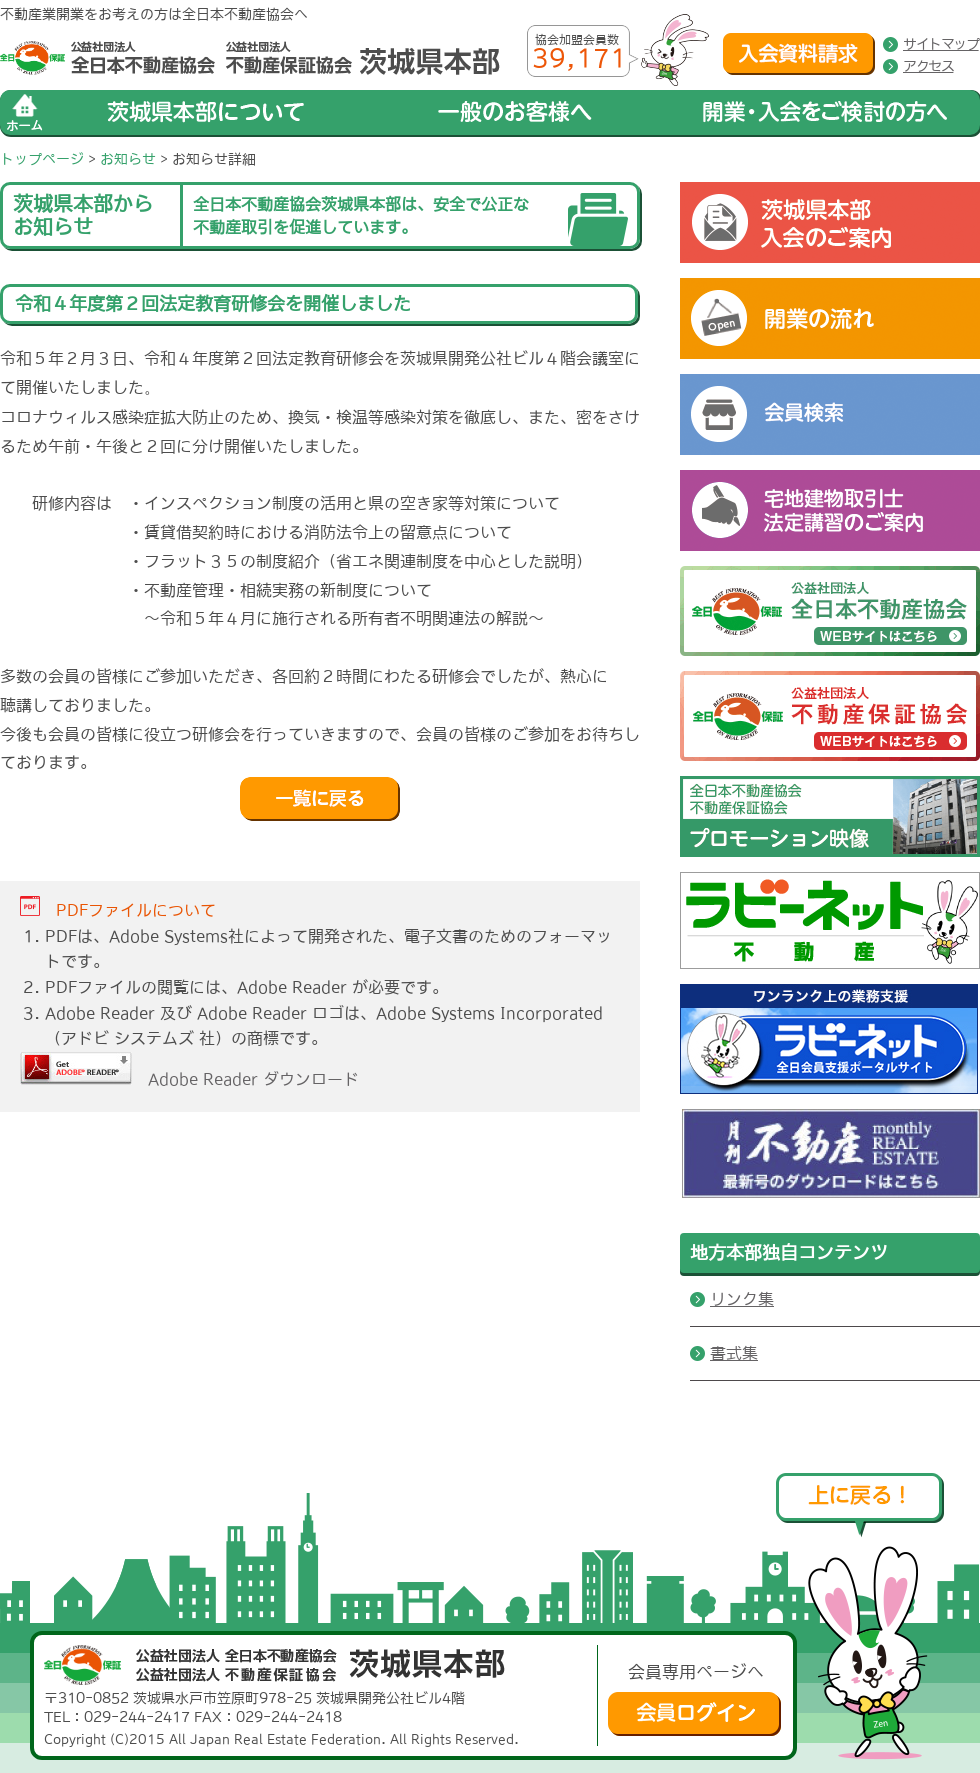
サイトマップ (941, 44)
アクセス (928, 66)
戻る (320, 799)
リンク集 (742, 1299)
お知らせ (128, 159)
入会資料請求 (799, 54)
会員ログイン (694, 1714)
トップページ (42, 159)
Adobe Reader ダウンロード (189, 1079)
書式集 (734, 1353)
